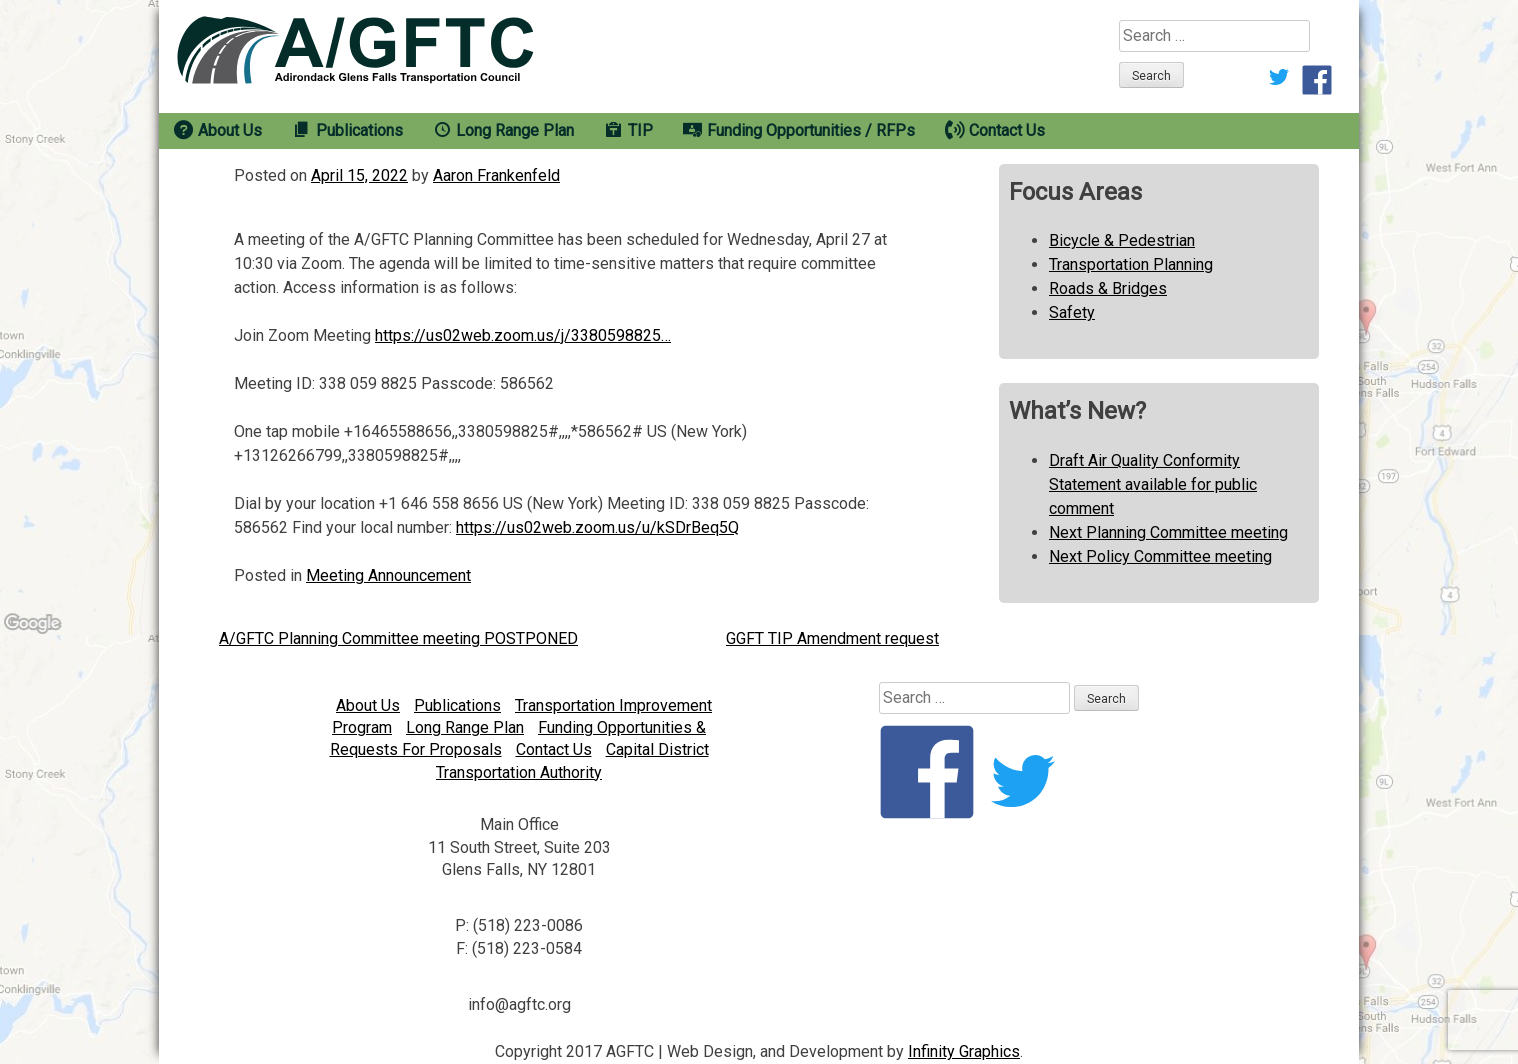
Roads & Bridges (1108, 288)
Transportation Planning (1131, 264)
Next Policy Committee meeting (1160, 556)
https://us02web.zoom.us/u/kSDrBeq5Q (597, 527)
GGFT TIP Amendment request (832, 638)
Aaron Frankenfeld (496, 175)
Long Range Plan (465, 727)
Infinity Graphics (964, 1051)
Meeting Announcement (388, 575)
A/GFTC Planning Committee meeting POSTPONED (398, 638)
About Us (368, 705)
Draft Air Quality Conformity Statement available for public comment (1153, 484)
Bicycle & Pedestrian (1122, 240)
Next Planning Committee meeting (1168, 532)
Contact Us (554, 749)
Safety (1072, 312)
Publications (457, 705)
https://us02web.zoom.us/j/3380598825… (523, 335)
